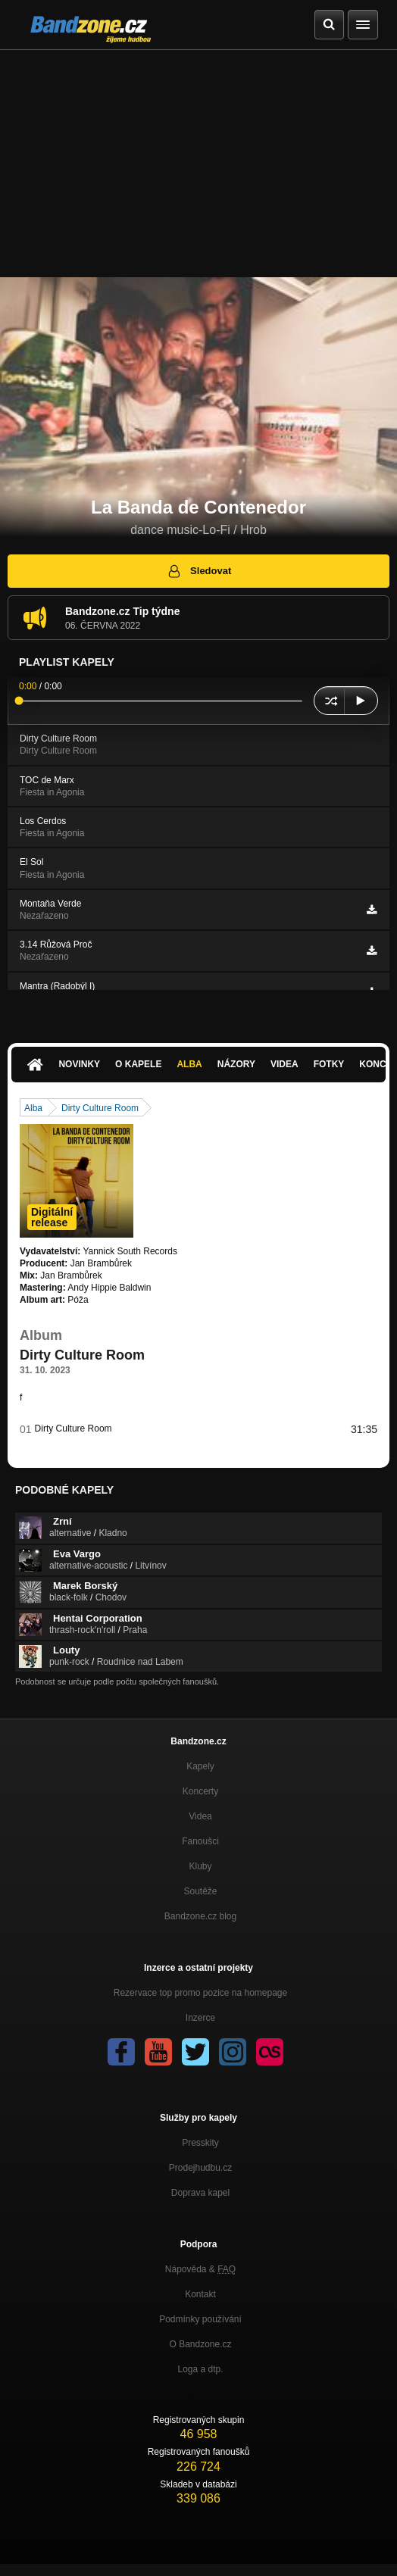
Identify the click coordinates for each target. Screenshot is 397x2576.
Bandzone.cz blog (200, 1916)
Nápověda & (200, 2269)
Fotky (329, 1064)
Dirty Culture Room (100, 1108)
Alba (189, 1064)
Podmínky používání (200, 2319)
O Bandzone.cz (200, 2344)
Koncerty (200, 1791)
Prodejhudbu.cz (200, 2167)
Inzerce (200, 2017)
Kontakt (200, 2294)
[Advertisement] (198, 164)
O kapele (138, 1064)
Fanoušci (200, 1841)
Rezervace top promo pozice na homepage (200, 1992)
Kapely (200, 1766)
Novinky (79, 1064)
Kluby (200, 1866)
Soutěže (200, 1891)
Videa (284, 1064)
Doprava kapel (200, 2192)
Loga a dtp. (200, 2369)
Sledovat (199, 571)
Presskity (200, 2142)
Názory (236, 1064)
